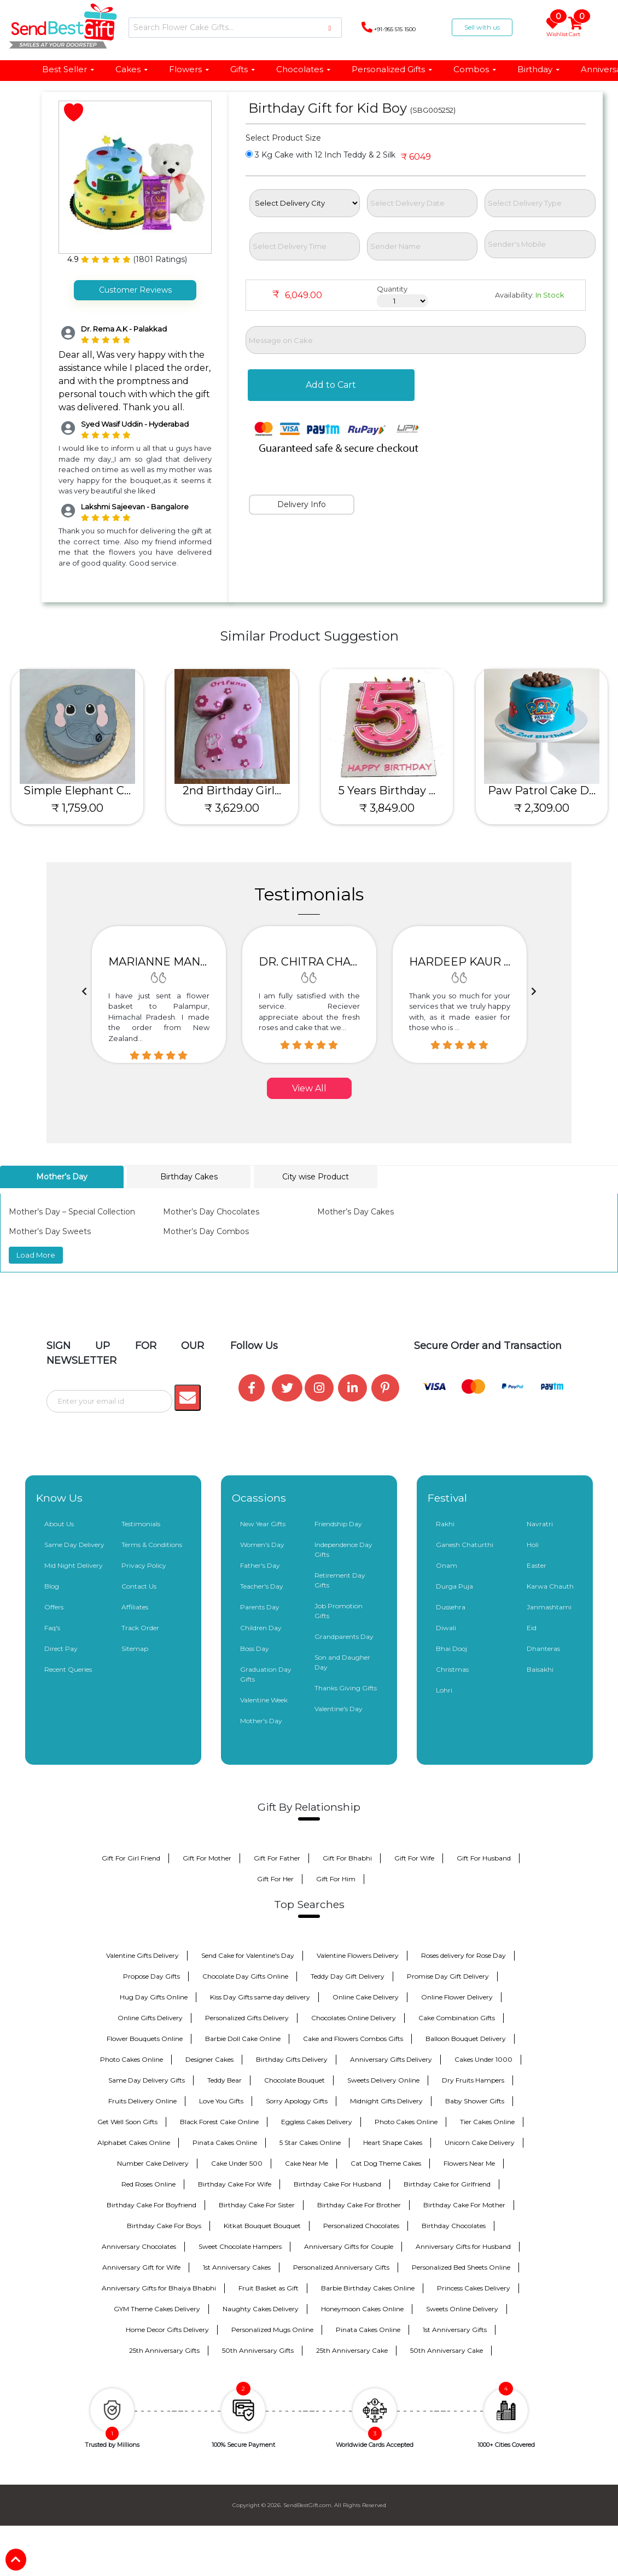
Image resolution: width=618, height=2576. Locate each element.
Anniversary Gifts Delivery (391, 2059)
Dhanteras (543, 1648)
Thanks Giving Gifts (345, 1688)
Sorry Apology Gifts (297, 2101)
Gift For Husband (484, 1858)
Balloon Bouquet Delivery (465, 2038)
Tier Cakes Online (487, 2122)
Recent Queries (68, 1669)
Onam (446, 1565)
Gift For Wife (414, 1858)
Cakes (132, 69)
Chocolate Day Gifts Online (245, 1976)
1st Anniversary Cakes (237, 2267)
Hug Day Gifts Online (154, 1997)
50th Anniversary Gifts (258, 2350)
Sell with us (482, 27)
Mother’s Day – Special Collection (72, 1212)
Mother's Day (261, 1721)
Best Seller (68, 69)
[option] (159, 994)
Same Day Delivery (74, 1544)
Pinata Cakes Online (225, 2142)
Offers (53, 1607)
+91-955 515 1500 (389, 27)
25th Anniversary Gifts (164, 2350)
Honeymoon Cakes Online (362, 2309)
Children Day (261, 1628)
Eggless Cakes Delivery (316, 2122)
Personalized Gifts (392, 69)
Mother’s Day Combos (206, 1231)
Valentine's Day (338, 1709)
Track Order (140, 1628)
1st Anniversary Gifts (455, 2329)
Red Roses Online (148, 2184)
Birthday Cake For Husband (337, 2184)
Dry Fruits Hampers (473, 2080)
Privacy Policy (143, 1565)
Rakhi (445, 1524)
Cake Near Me (306, 2163)
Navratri (540, 1524)
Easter (536, 1565)
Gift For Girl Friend (131, 1858)
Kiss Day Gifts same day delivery (260, 1997)
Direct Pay (61, 1648)
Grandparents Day (344, 1636)
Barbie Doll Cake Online (243, 2038)
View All (309, 1088)
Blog (51, 1586)
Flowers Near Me (469, 2163)
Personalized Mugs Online (272, 2329)
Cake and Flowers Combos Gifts (353, 2038)
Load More (35, 1255)
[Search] (235, 28)
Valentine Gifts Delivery (142, 1955)
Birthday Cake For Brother (359, 2205)
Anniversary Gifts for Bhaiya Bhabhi (159, 2288)
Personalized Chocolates (361, 2226)
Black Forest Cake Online (219, 2122)
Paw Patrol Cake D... (542, 790)
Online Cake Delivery (366, 1997)
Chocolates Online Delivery (353, 2018)
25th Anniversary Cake (352, 2350)
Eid (532, 1628)
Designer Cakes (209, 2059)
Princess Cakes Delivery (473, 2288)
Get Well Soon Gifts (127, 2122)
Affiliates (134, 1607)
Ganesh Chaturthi (464, 1544)
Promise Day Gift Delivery (448, 1976)
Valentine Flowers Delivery (358, 1955)
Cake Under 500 (237, 2163)
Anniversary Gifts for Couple (348, 2246)
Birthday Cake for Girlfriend (447, 2184)
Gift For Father (277, 1858)
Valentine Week (264, 1700)
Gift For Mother (207, 1858)
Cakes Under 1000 (483, 2059)
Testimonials (140, 1524)
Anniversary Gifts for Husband (463, 2246)
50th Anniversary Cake (446, 2350)
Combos (475, 69)
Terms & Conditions (151, 1544)
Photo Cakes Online (131, 2059)
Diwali (446, 1628)
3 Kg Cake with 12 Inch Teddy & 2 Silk (320, 155)
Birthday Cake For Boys (164, 2226)
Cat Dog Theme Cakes (386, 2163)
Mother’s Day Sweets (50, 1231)
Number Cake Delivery (153, 2163)
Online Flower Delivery (457, 1997)
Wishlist (555, 27)
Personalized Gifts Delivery (247, 2018)
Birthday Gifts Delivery (292, 2059)
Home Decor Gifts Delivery (167, 2329)
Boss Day (254, 1648)
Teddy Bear (224, 2080)
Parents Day (259, 1607)
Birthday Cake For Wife (234, 2184)
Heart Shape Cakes (392, 2142)
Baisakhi (540, 1669)
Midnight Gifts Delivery (386, 2101)
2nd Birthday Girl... (232, 790)
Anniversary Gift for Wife (141, 2267)
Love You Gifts (221, 2101)
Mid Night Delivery (73, 1565)
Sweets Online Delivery (462, 2309)
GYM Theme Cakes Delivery (157, 2309)
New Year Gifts (262, 1524)
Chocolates (303, 69)
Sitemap (134, 1648)
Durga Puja (454, 1586)
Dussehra (450, 1607)
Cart (576, 27)
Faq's (52, 1628)
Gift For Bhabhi (347, 1858)
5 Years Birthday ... (387, 790)
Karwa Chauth (550, 1586)
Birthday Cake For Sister (257, 2205)
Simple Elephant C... (77, 790)
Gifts (243, 69)
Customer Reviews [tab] (135, 290)
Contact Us (138, 1586)
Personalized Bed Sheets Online (461, 2267)
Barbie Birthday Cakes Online (368, 2288)
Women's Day (262, 1544)
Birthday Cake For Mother (464, 2205)
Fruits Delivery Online (142, 2101)
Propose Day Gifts (151, 1976)
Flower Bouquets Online (145, 2038)
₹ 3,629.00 (232, 808)
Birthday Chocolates (454, 2226)
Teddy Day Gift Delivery (347, 1976)
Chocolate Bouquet (294, 2080)
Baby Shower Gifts (474, 2101)
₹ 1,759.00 (77, 808)
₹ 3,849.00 (387, 808)
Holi (533, 1544)
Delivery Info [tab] (301, 504)
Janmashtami (549, 1607)
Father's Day (260, 1565)
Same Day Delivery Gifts (146, 2080)
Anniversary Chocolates (139, 2246)
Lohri (444, 1690)
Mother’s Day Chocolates (211, 1212)
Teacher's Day (261, 1586)
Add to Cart (331, 385)
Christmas (452, 1669)
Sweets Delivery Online (383, 2080)
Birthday (539, 69)
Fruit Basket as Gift (268, 2288)
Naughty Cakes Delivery (261, 2309)
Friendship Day (338, 1524)
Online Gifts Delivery (150, 2018)
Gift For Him (335, 1879)
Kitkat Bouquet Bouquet (262, 2226)
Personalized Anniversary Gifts (341, 2267)
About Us (59, 1524)
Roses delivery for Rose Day (463, 1955)
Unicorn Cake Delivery (480, 2142)
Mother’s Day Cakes (355, 1212)
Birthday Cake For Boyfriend (151, 2205)
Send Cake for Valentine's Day (247, 1955)
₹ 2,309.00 (541, 808)
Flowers (189, 69)
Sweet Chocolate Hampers (240, 2246)
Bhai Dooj (451, 1648)
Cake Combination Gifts (456, 2018)
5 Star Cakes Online (310, 2142)
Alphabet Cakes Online (133, 2142)
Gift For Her (275, 1879)
